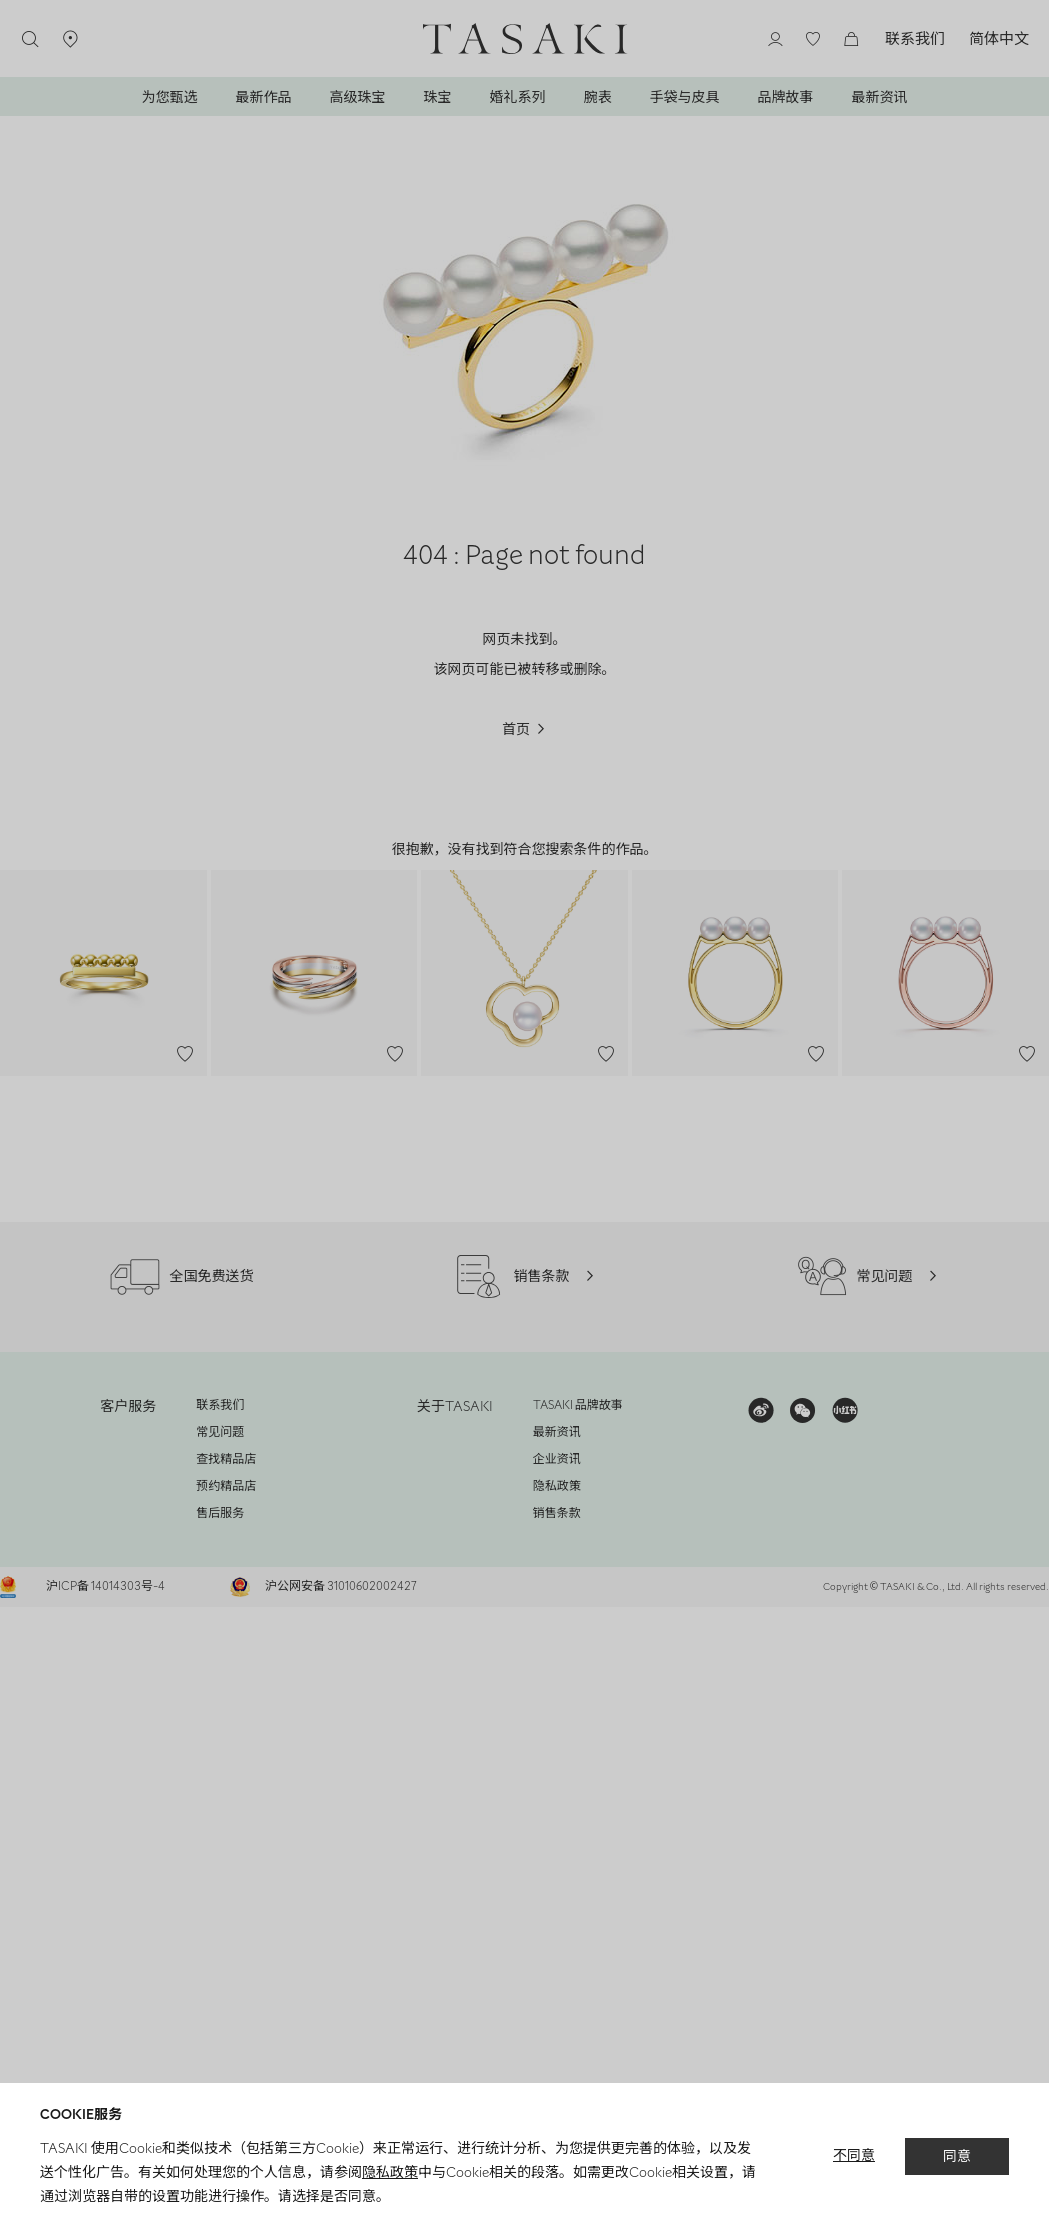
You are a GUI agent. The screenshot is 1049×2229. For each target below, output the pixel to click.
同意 (957, 2155)
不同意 (854, 2155)
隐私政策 (389, 2172)
